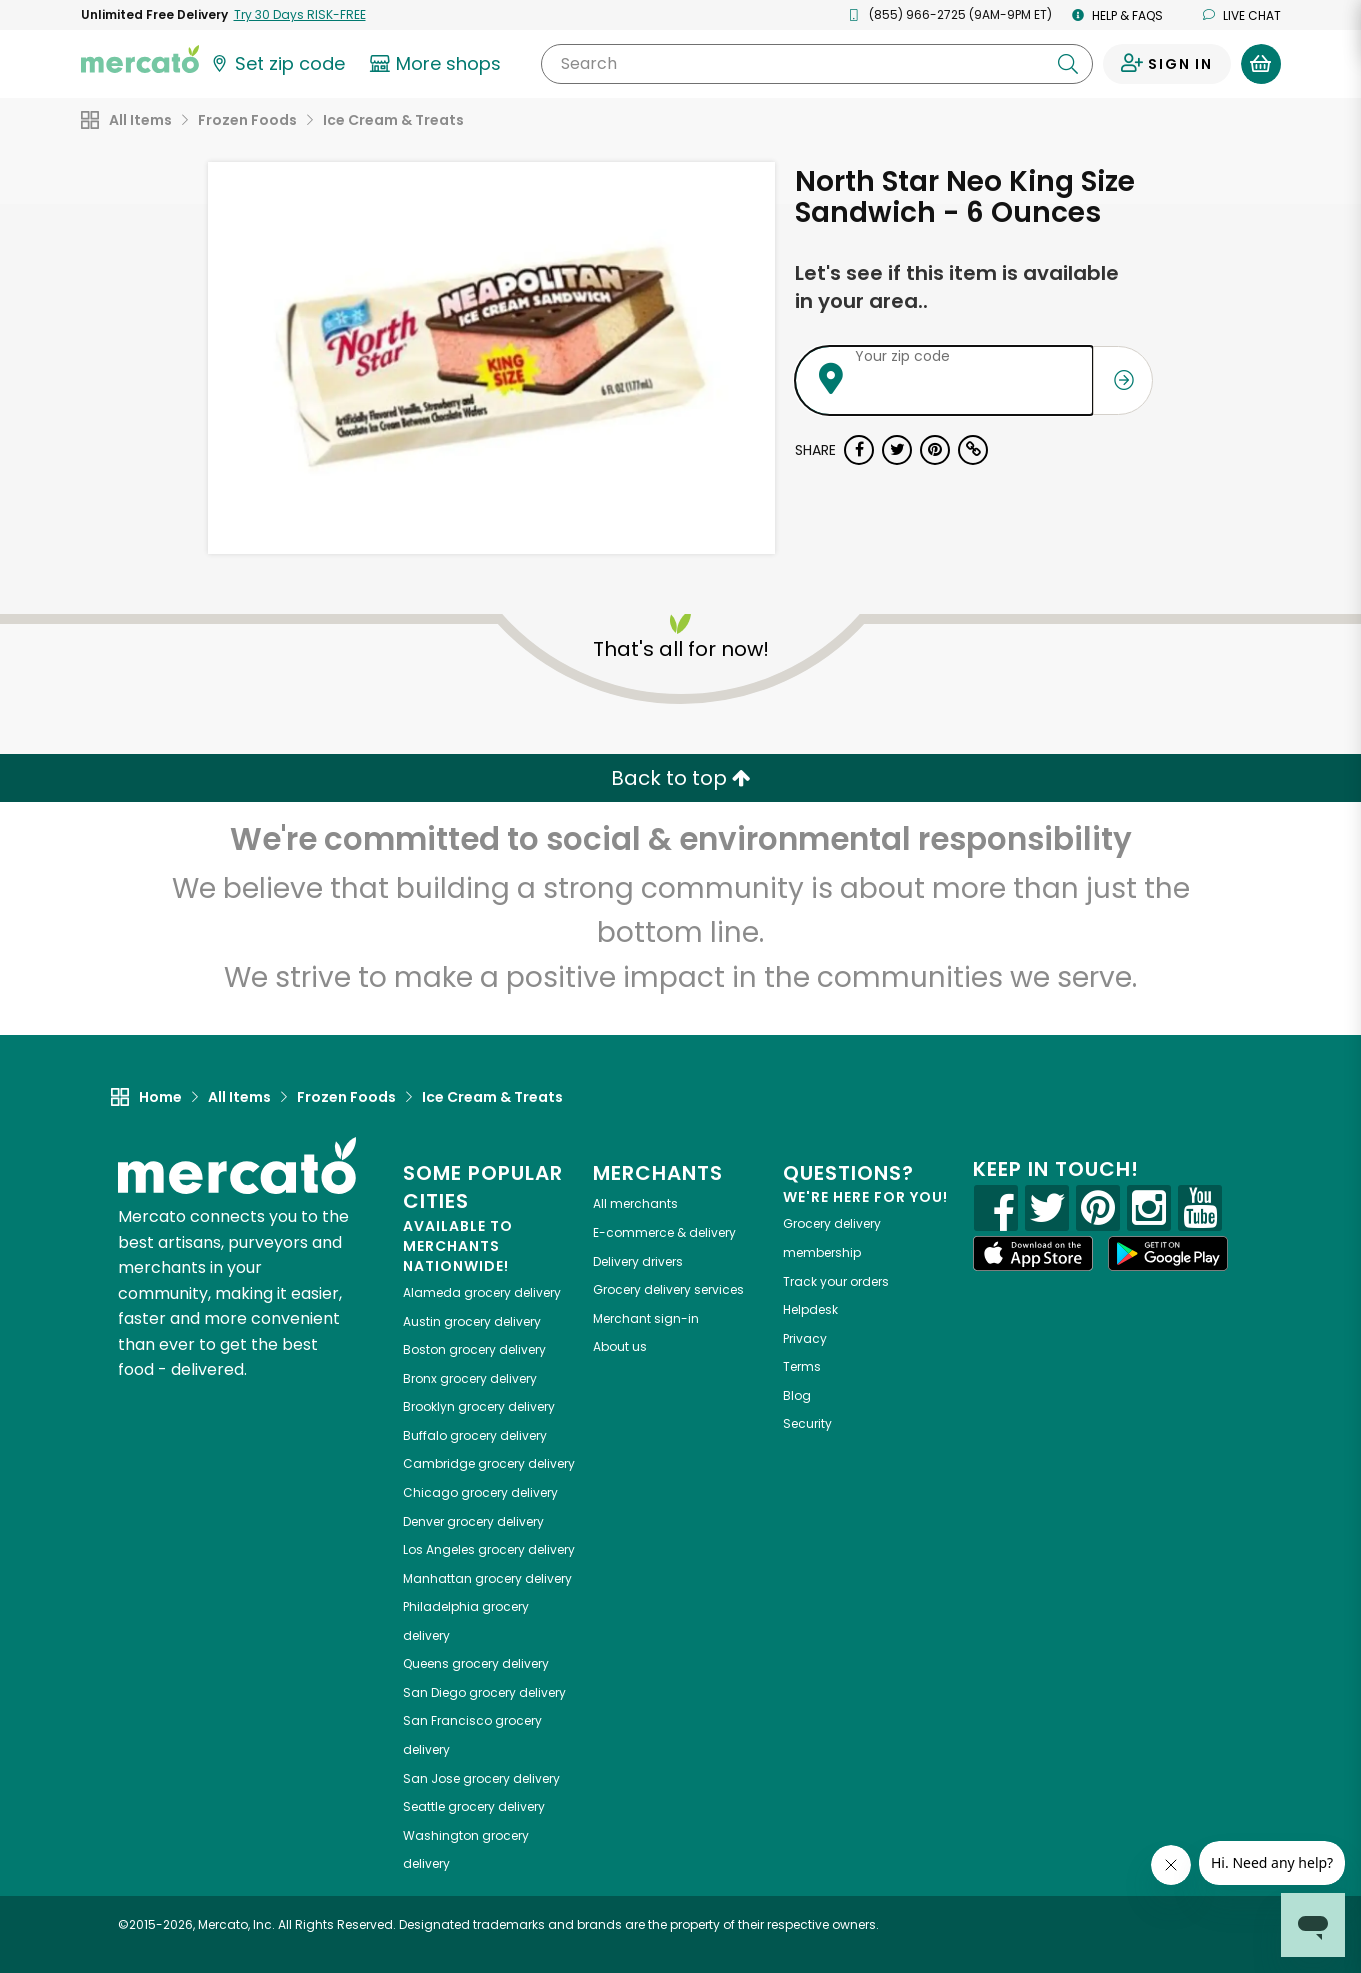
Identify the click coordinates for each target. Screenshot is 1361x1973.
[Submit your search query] (1068, 64)
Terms (802, 1366)
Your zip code (902, 356)
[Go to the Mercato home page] (140, 58)
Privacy (805, 1338)
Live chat (1242, 15)
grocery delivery (482, 1292)
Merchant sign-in (646, 1318)
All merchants (635, 1203)
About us (620, 1346)
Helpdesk (810, 1309)
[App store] (1033, 1254)
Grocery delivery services (668, 1289)
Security (807, 1423)
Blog (797, 1395)
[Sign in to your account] (1167, 64)
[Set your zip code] (277, 64)
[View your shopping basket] (1261, 64)
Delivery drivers (638, 1261)
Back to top (681, 778)
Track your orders (836, 1281)
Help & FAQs (1117, 15)
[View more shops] (438, 64)
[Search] (816, 64)
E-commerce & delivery (664, 1232)
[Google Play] (1168, 1253)
